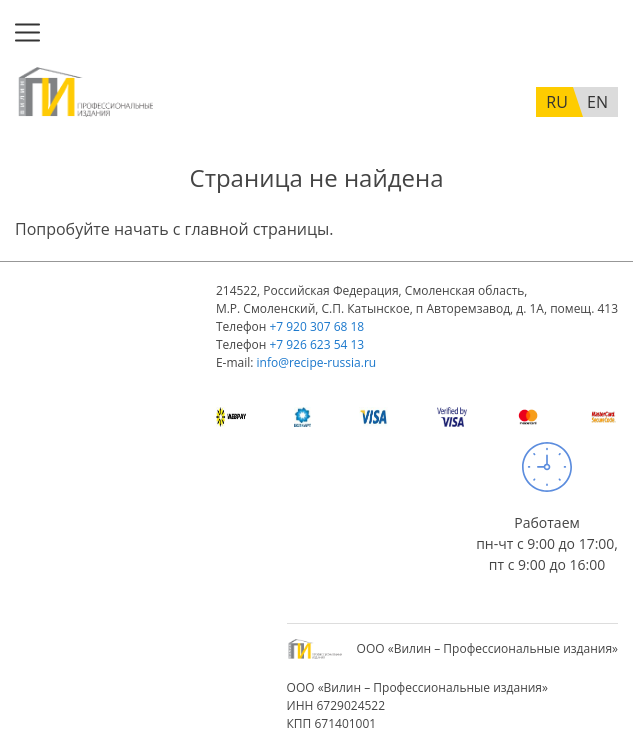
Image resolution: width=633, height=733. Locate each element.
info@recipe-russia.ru (317, 362)
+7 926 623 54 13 (316, 344)
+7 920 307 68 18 (316, 326)
